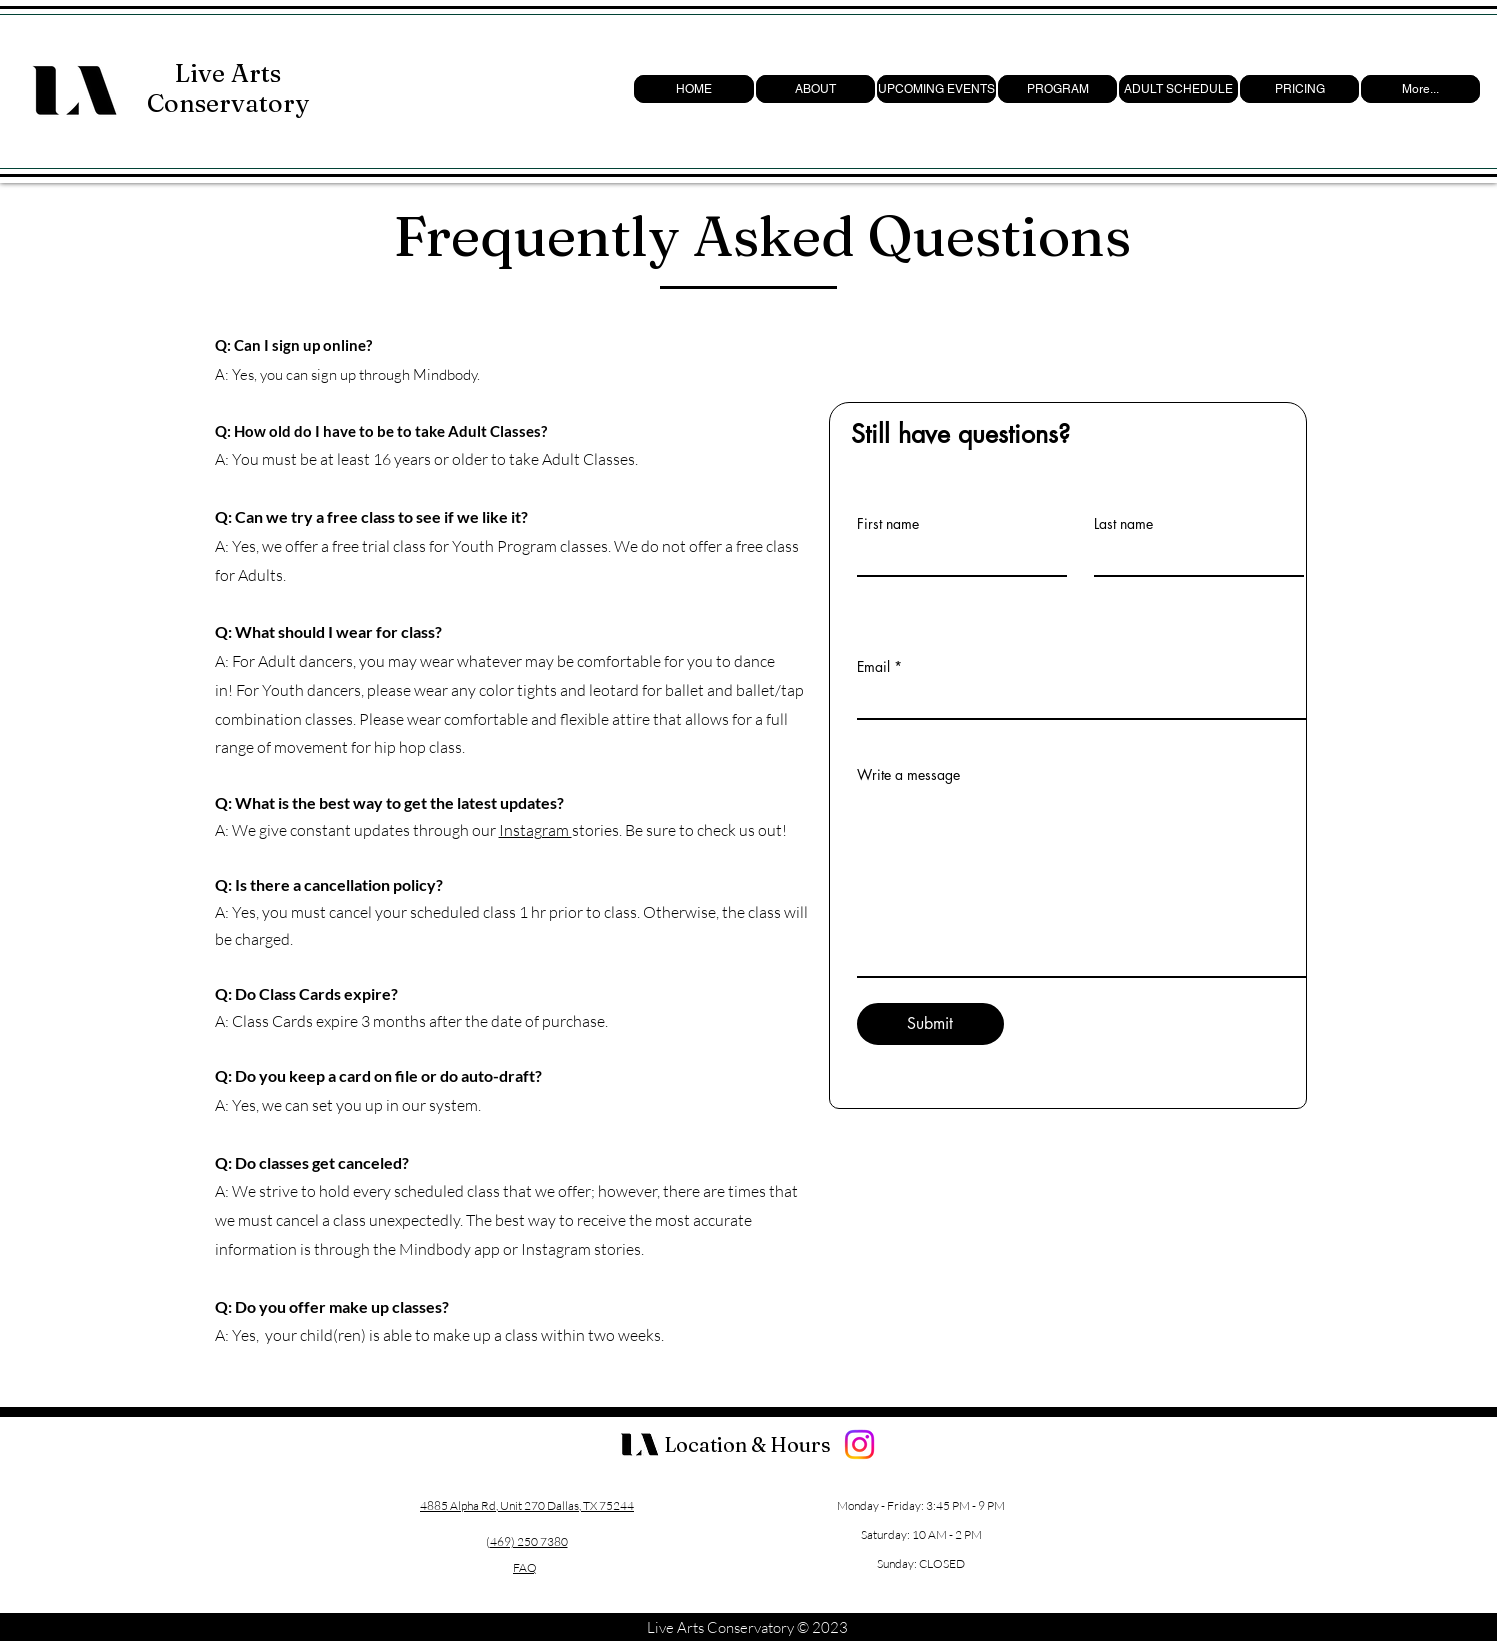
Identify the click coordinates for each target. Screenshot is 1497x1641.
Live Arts (228, 73)
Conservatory (228, 103)
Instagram (535, 830)
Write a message (908, 775)
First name (888, 524)
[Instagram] (859, 1444)
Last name (1123, 524)
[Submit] (930, 1024)
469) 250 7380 (529, 1541)
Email (873, 667)
